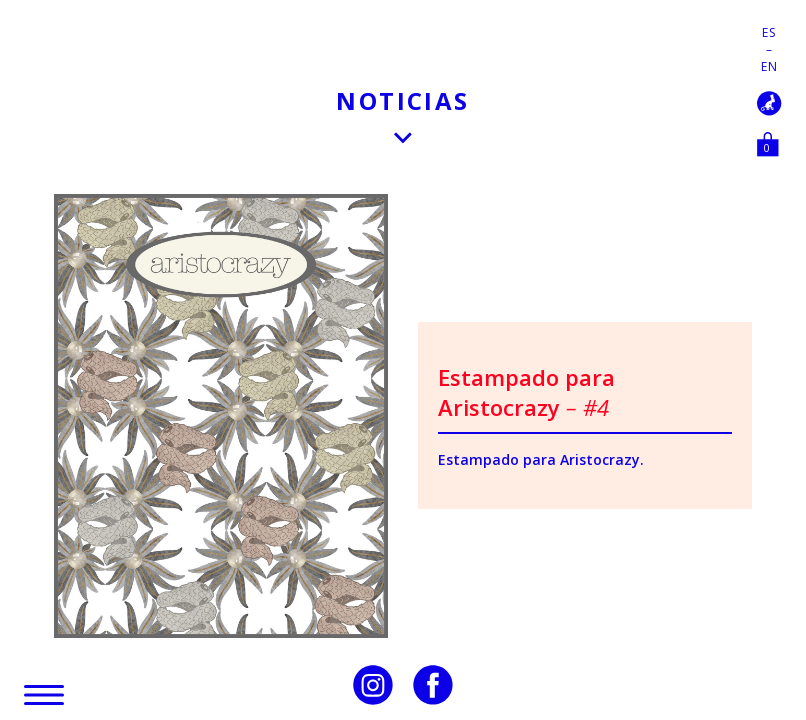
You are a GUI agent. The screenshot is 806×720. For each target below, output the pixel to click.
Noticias (402, 100)
